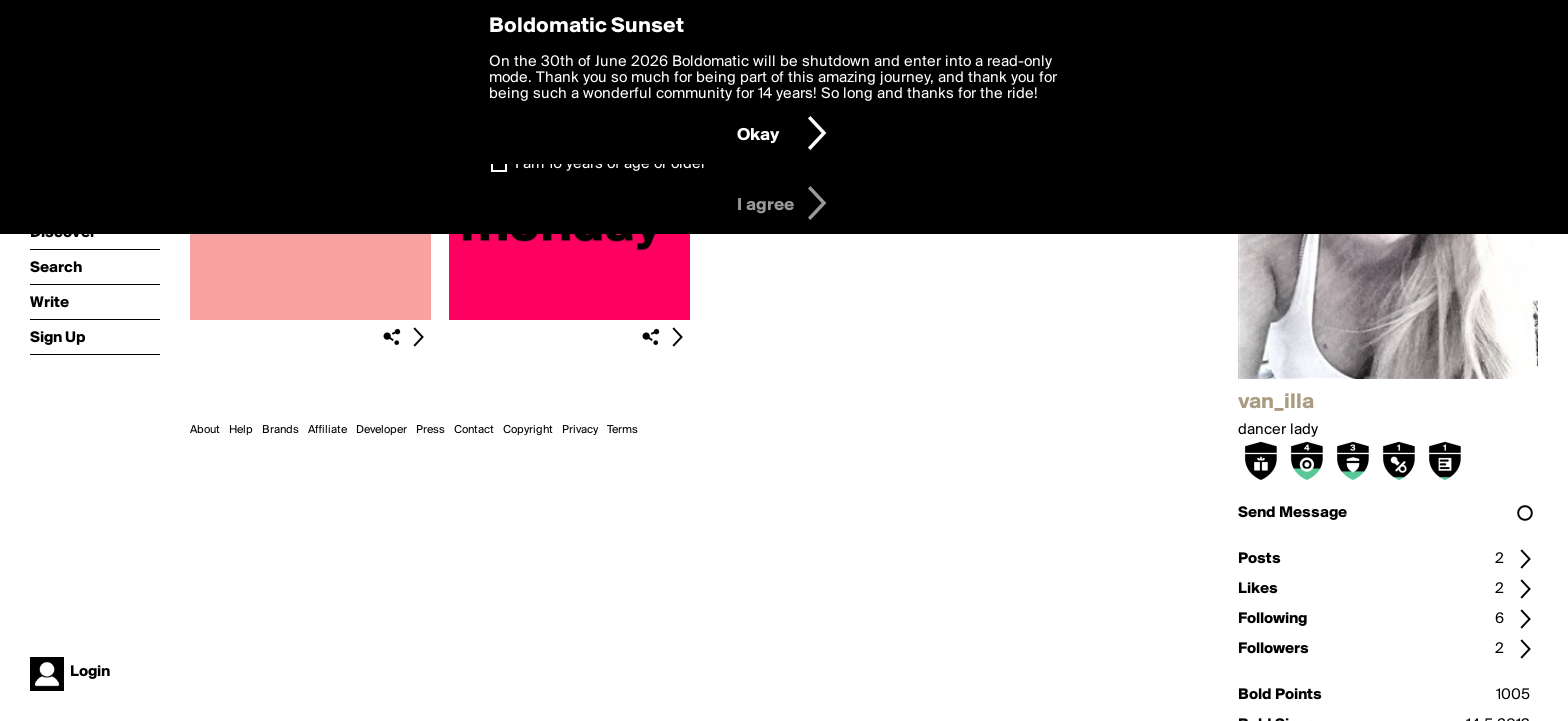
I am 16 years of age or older (610, 164)
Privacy (580, 430)
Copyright (528, 430)
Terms (622, 430)
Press (430, 430)
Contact (474, 430)
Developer (381, 430)
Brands (280, 430)
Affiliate (327, 430)
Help (241, 430)
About (205, 430)
